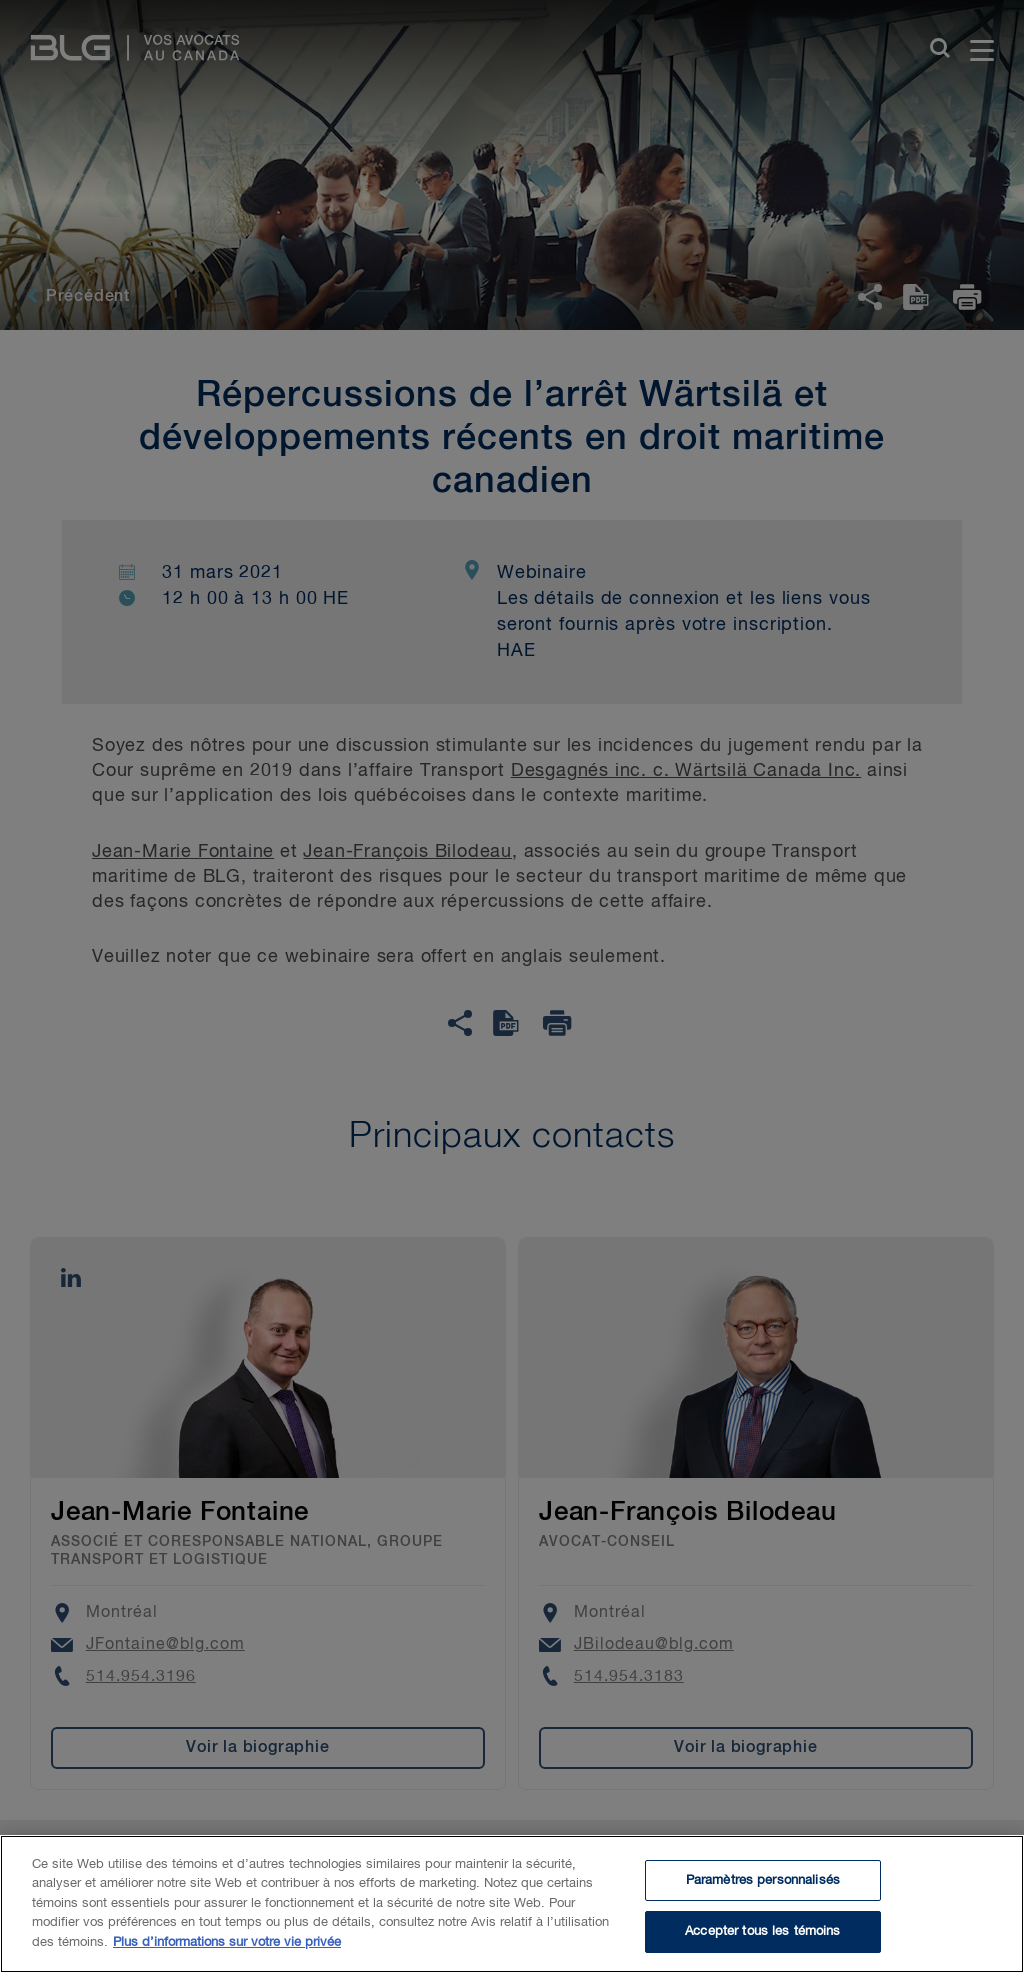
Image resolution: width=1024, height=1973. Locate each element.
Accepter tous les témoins (762, 1937)
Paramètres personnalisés (763, 1885)
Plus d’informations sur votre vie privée (227, 1947)
